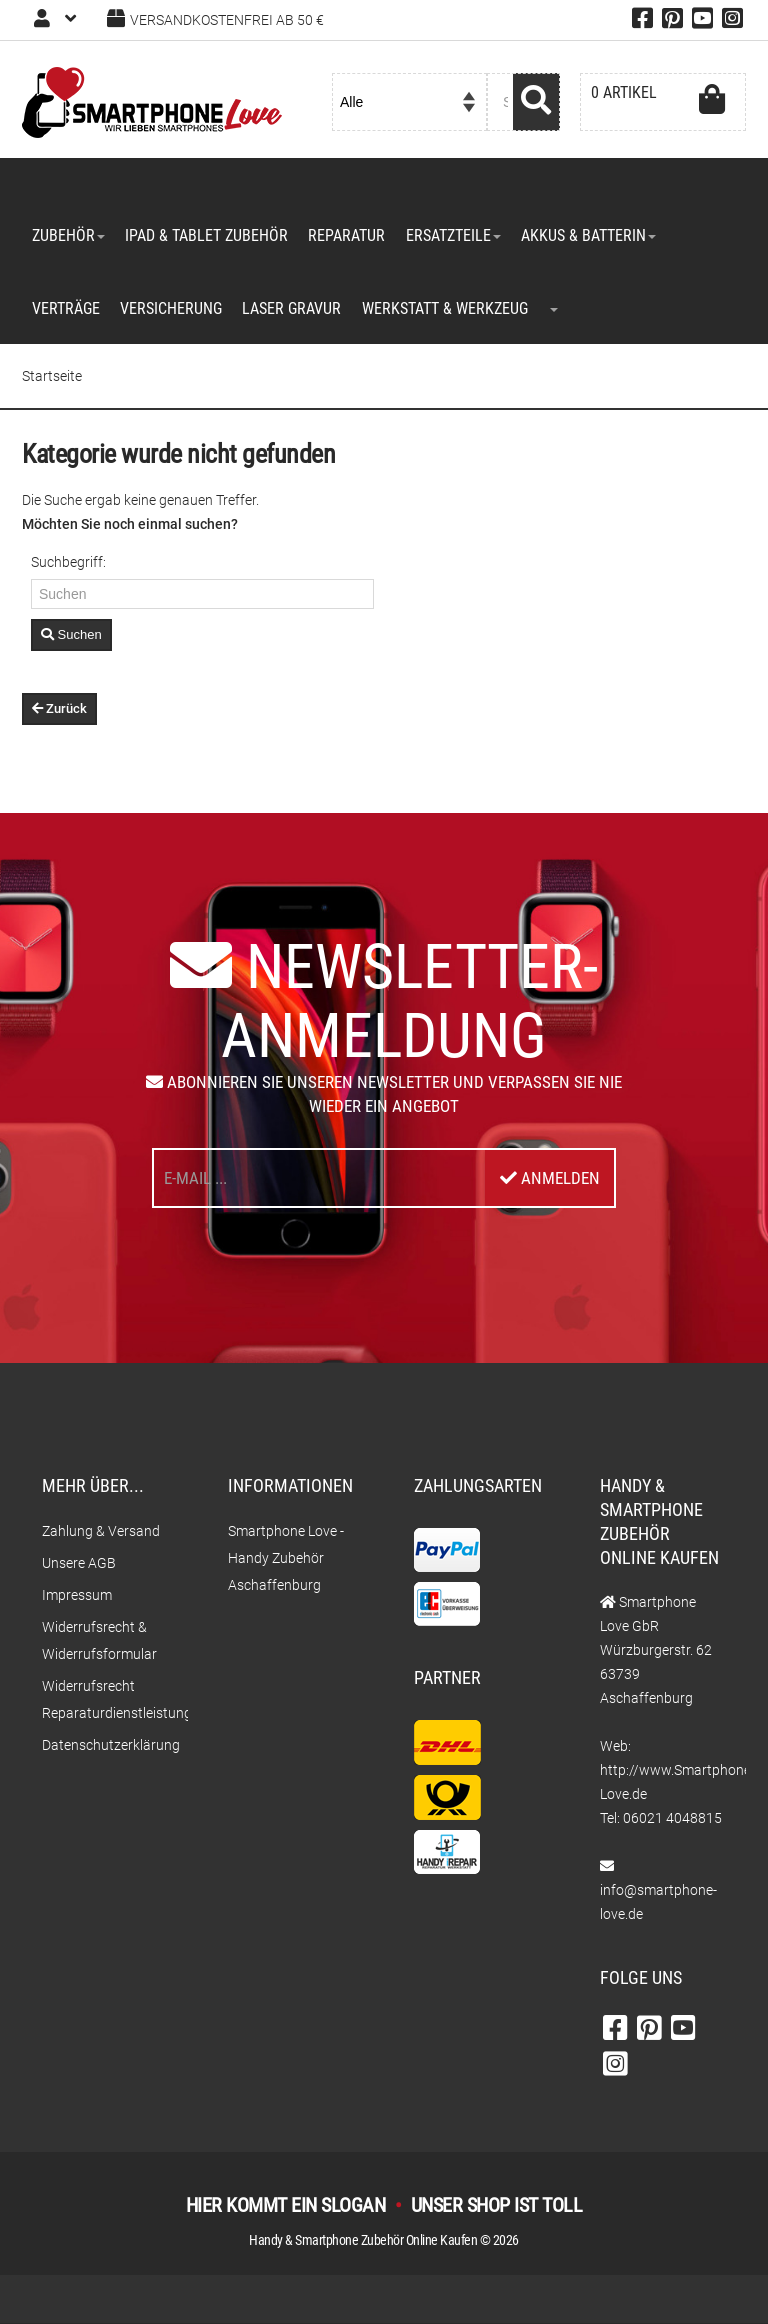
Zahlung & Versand (101, 1532)
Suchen (71, 636)
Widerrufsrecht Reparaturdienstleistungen (105, 1700)
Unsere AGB (79, 1564)
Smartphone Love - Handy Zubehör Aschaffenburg (286, 1559)
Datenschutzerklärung (105, 1746)
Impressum (77, 1596)
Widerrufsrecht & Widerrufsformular (99, 1641)
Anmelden (550, 1179)
